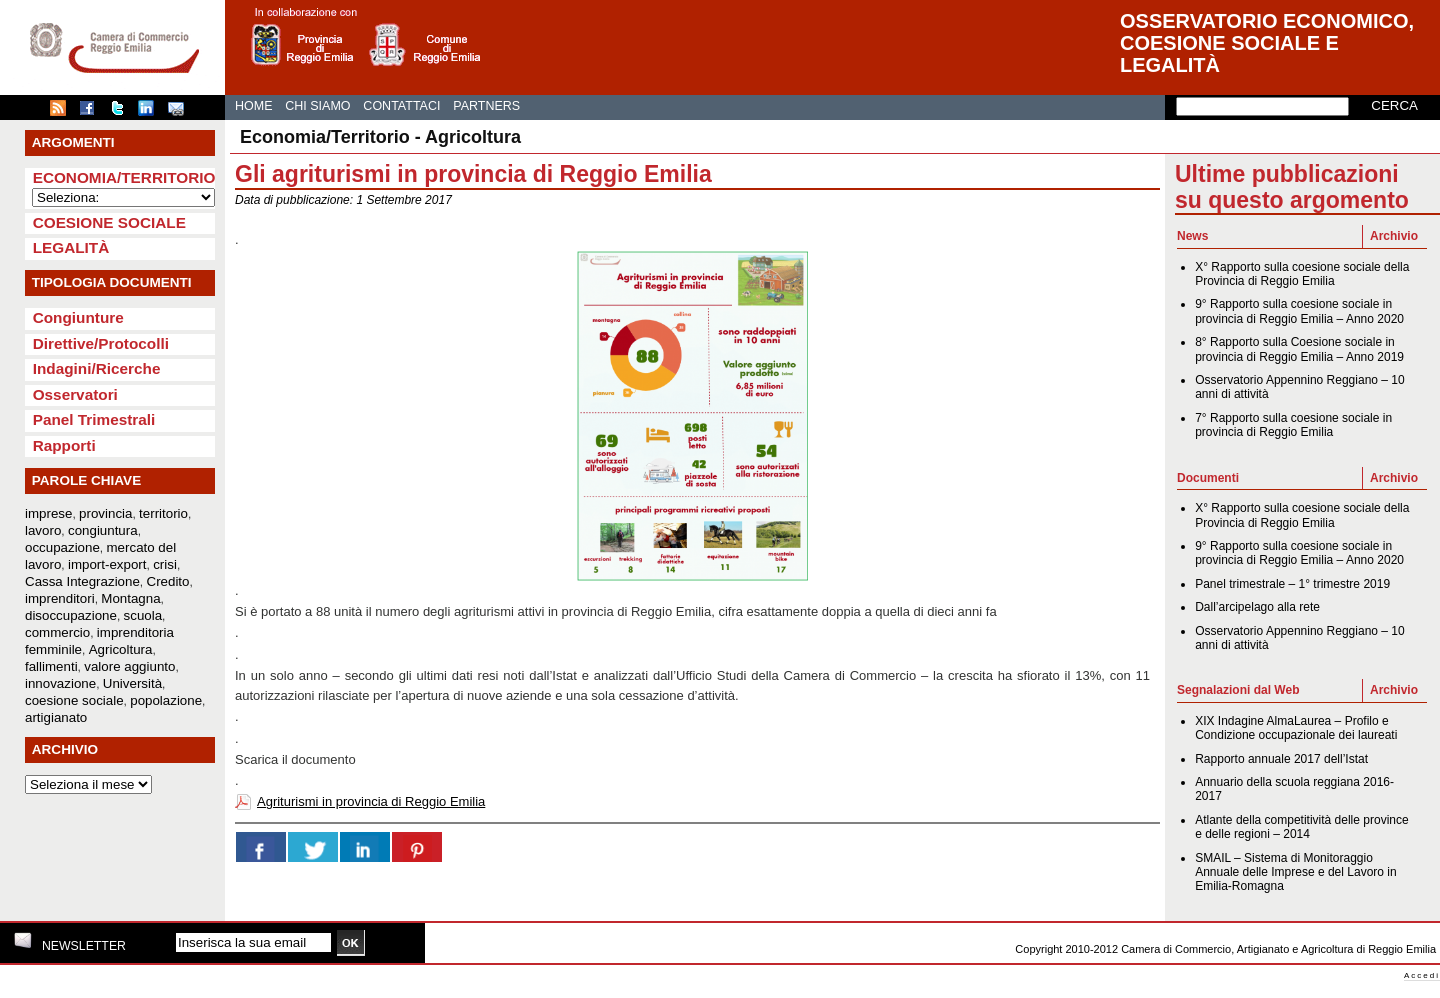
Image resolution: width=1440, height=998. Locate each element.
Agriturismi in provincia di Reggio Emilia (371, 801)
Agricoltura (121, 649)
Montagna (130, 598)
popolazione (166, 700)
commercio (57, 632)
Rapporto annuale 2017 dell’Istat (1281, 759)
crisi (165, 564)
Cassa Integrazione (82, 581)
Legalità (71, 247)
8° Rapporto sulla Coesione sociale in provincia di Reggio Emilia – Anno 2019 (1299, 349)
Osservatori (75, 394)
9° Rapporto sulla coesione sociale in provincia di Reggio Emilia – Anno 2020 (1299, 311)
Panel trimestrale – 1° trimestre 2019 (1292, 584)
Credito (168, 581)
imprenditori (60, 598)
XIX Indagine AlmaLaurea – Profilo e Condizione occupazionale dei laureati (1296, 728)
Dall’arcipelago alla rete (1257, 607)
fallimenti (51, 666)
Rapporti (64, 445)
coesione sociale (74, 700)
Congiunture (78, 317)
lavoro (43, 530)
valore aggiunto (129, 666)
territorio (163, 513)
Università (132, 683)
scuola (143, 615)
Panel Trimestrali (94, 419)
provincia (105, 513)
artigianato (56, 717)
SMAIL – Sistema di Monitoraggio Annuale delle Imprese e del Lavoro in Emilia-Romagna (1295, 872)
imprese (48, 513)
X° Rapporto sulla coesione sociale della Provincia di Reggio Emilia (1302, 274)
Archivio (1394, 236)
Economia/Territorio (124, 177)
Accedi (1422, 975)
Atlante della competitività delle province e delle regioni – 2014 (1301, 827)
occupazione (62, 547)
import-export (107, 564)
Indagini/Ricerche (97, 368)
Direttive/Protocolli (101, 343)
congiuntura (103, 530)
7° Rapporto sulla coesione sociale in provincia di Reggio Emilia (1293, 425)
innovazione (60, 683)
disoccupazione (71, 615)
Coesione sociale (109, 222)
